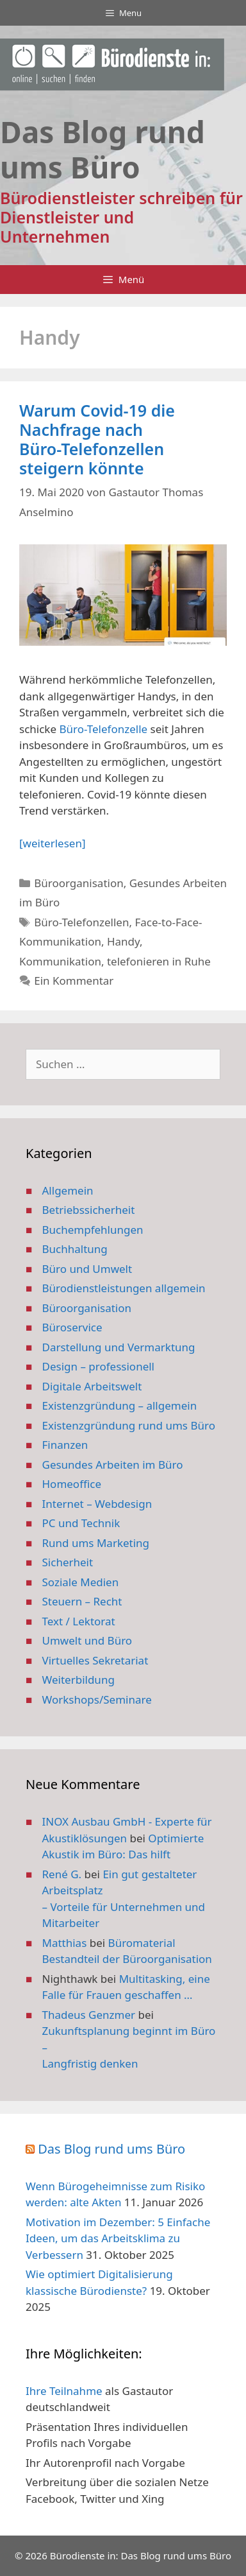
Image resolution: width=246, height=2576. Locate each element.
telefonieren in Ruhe (159, 961)
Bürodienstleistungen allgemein (124, 1288)
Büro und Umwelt (87, 1268)
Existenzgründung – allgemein (119, 1405)
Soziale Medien (80, 1582)
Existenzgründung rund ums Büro (128, 1425)
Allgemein (68, 1190)
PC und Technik (81, 1523)
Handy (123, 941)
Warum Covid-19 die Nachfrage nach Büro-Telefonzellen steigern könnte (97, 439)
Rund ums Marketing (96, 1542)
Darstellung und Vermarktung (118, 1347)
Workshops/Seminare (97, 1699)
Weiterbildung (78, 1679)
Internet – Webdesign (97, 1503)
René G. (62, 1874)
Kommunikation (60, 961)
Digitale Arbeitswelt (92, 1386)
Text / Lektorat (78, 1621)
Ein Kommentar (73, 980)
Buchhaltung (75, 1248)
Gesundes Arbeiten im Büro (112, 1464)
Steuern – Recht (82, 1601)
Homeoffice (71, 1483)
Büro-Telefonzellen (81, 922)
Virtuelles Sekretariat (95, 1660)
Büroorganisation (79, 883)
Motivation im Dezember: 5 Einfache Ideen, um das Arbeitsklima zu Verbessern (118, 2238)
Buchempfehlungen (93, 1229)
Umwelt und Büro (87, 1640)
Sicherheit (68, 1562)
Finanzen (65, 1444)
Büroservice (72, 1327)
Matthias (64, 1942)
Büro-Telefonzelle (103, 729)
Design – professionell (98, 1366)
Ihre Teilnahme (64, 2390)
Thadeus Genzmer (89, 2014)
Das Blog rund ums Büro (111, 2148)
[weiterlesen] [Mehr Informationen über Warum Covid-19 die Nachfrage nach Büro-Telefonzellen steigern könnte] (52, 843)
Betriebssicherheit (88, 1209)
